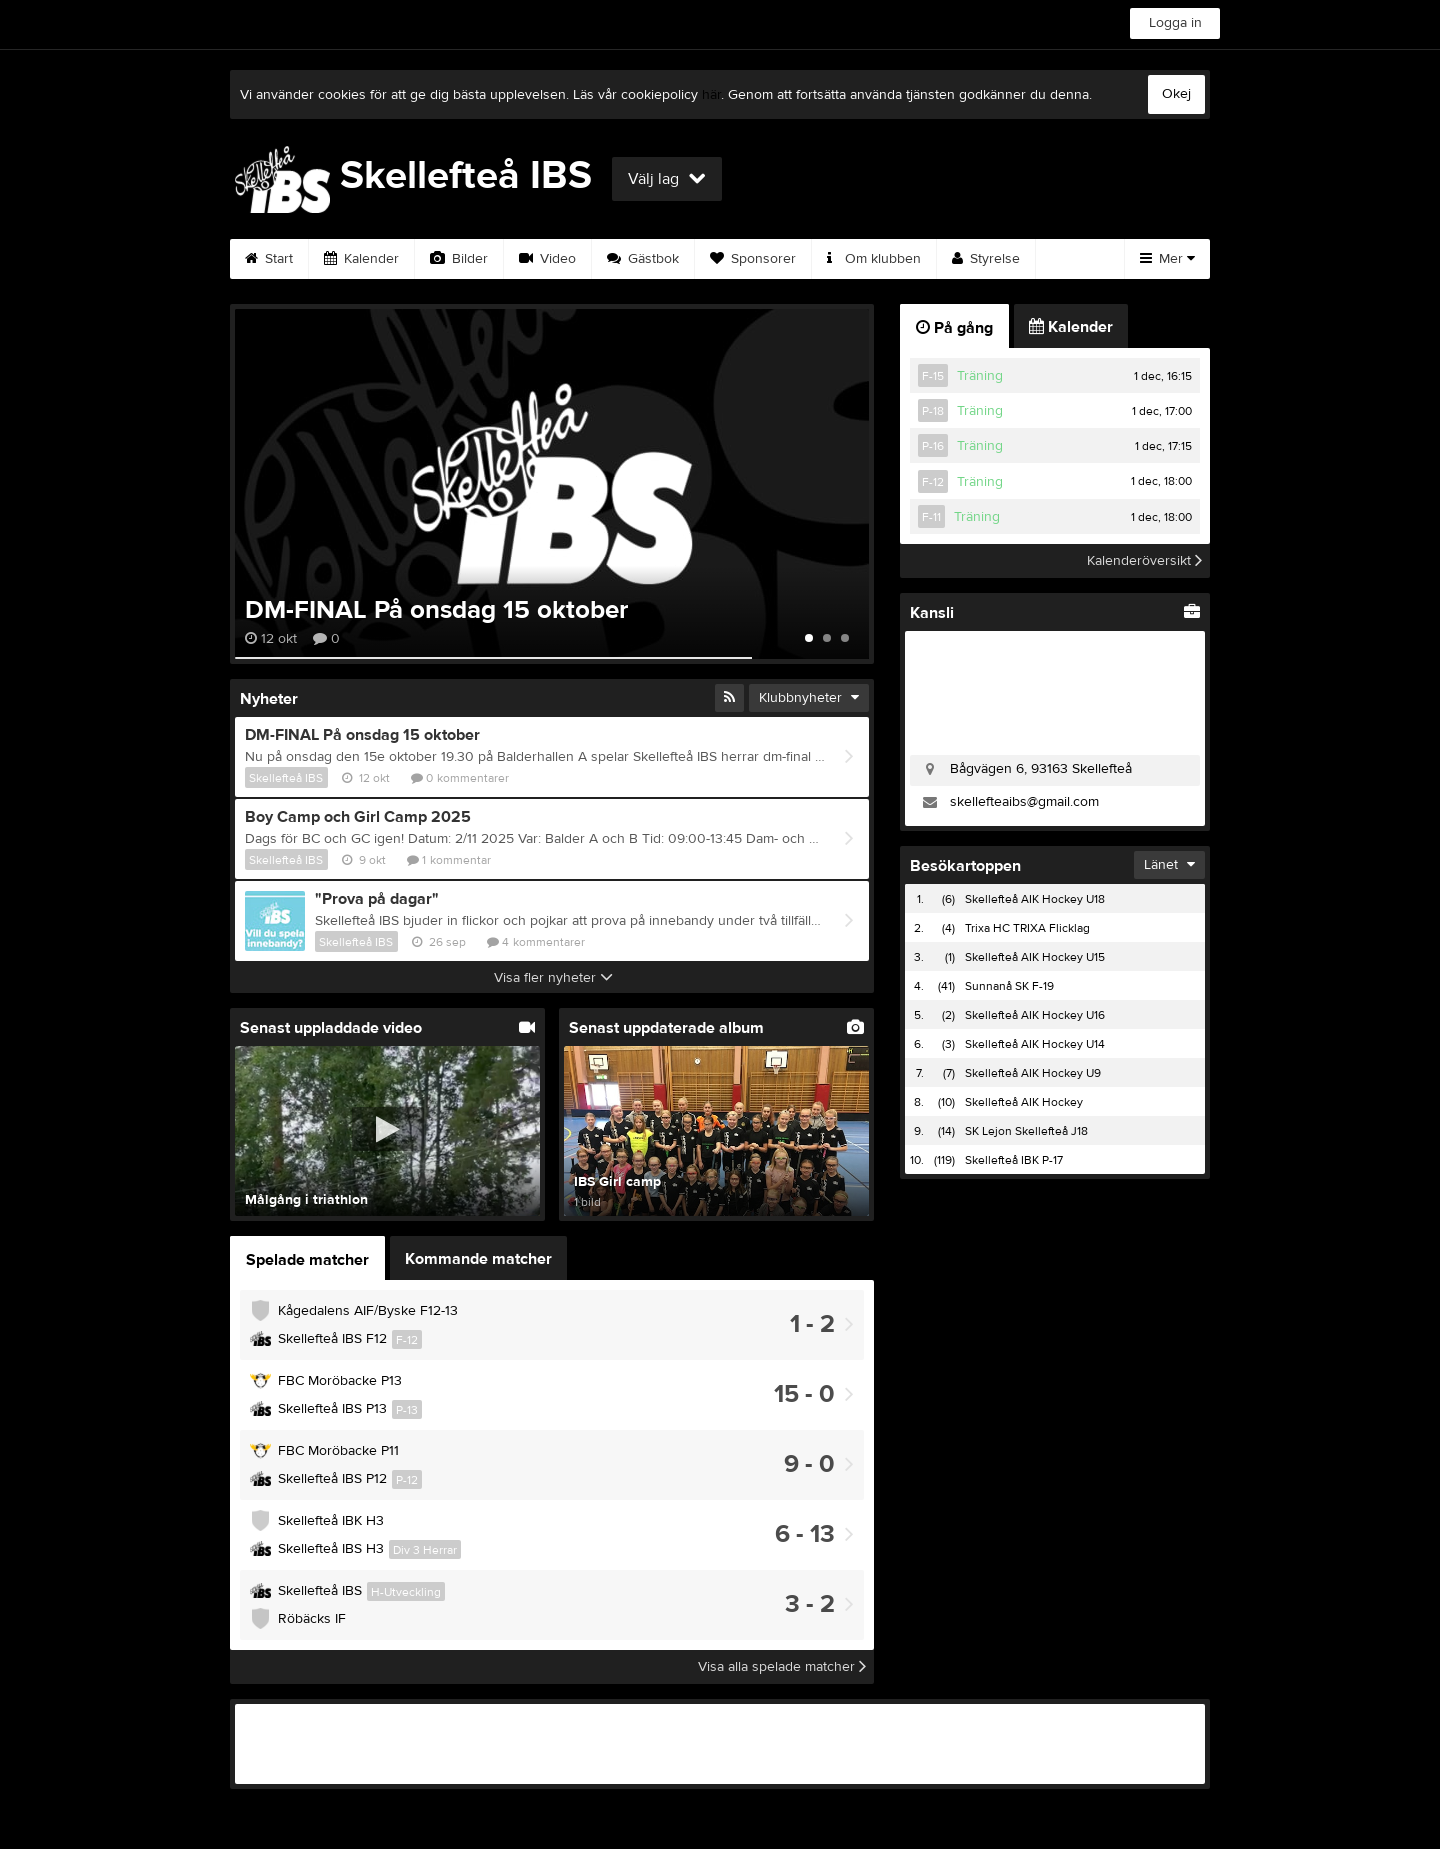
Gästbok (643, 259)
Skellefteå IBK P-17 (1014, 1160)
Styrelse (986, 259)
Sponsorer (753, 259)
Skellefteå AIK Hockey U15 (1035, 957)
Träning (980, 376)
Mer (1167, 259)
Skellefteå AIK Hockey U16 (1035, 1015)
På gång (954, 328)
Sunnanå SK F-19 (1009, 986)
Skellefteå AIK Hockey (1024, 1102)
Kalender (361, 259)
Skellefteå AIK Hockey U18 (1035, 899)
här (711, 95)
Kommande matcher (478, 1259)
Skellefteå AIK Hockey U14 (1035, 1044)
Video (547, 259)
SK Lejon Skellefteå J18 (1026, 1131)
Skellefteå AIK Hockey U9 (1033, 1073)
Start (269, 259)
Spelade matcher (307, 1260)
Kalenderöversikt (1144, 561)
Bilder (459, 259)
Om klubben (874, 259)
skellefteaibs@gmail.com (1024, 802)
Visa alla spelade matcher (782, 1667)
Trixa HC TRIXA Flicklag (1027, 928)
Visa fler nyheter (553, 978)
